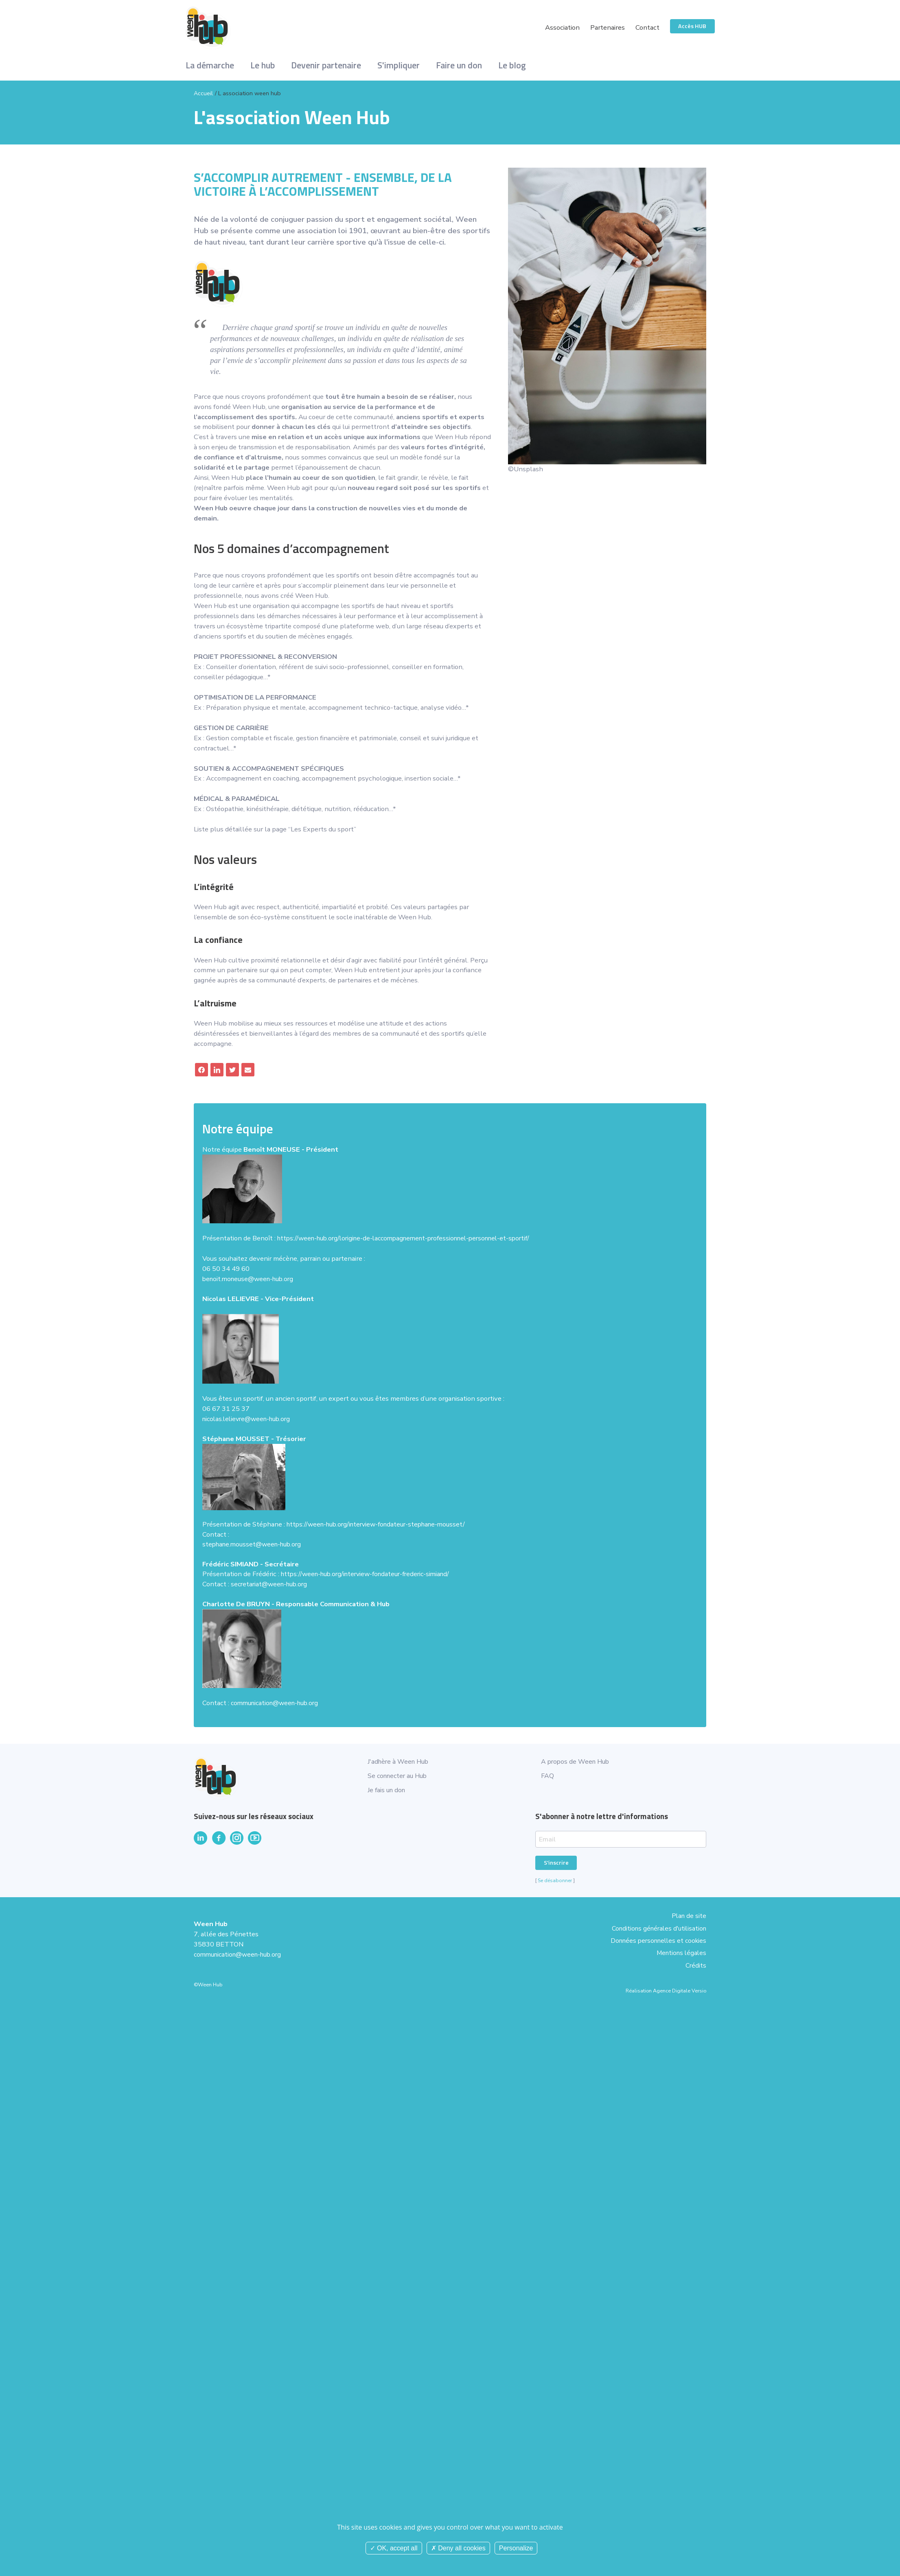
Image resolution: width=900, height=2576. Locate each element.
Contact (647, 27)
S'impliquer (398, 65)
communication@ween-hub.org (241, 1954)
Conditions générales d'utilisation (656, 1925)
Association (561, 27)
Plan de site (688, 1915)
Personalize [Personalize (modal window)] (516, 2548)
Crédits (695, 1955)
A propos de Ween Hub (576, 1761)
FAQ (547, 1775)
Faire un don (459, 65)
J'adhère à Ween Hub (400, 1761)
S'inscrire (556, 1862)
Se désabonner (555, 1880)
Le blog (512, 65)
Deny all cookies (458, 2548)
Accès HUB (692, 25)
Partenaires (606, 27)
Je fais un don (388, 1790)
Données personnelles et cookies (655, 1935)
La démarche (210, 65)
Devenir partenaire (326, 65)
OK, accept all (394, 2548)
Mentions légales (679, 1945)
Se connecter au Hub (399, 1775)
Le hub (262, 65)
